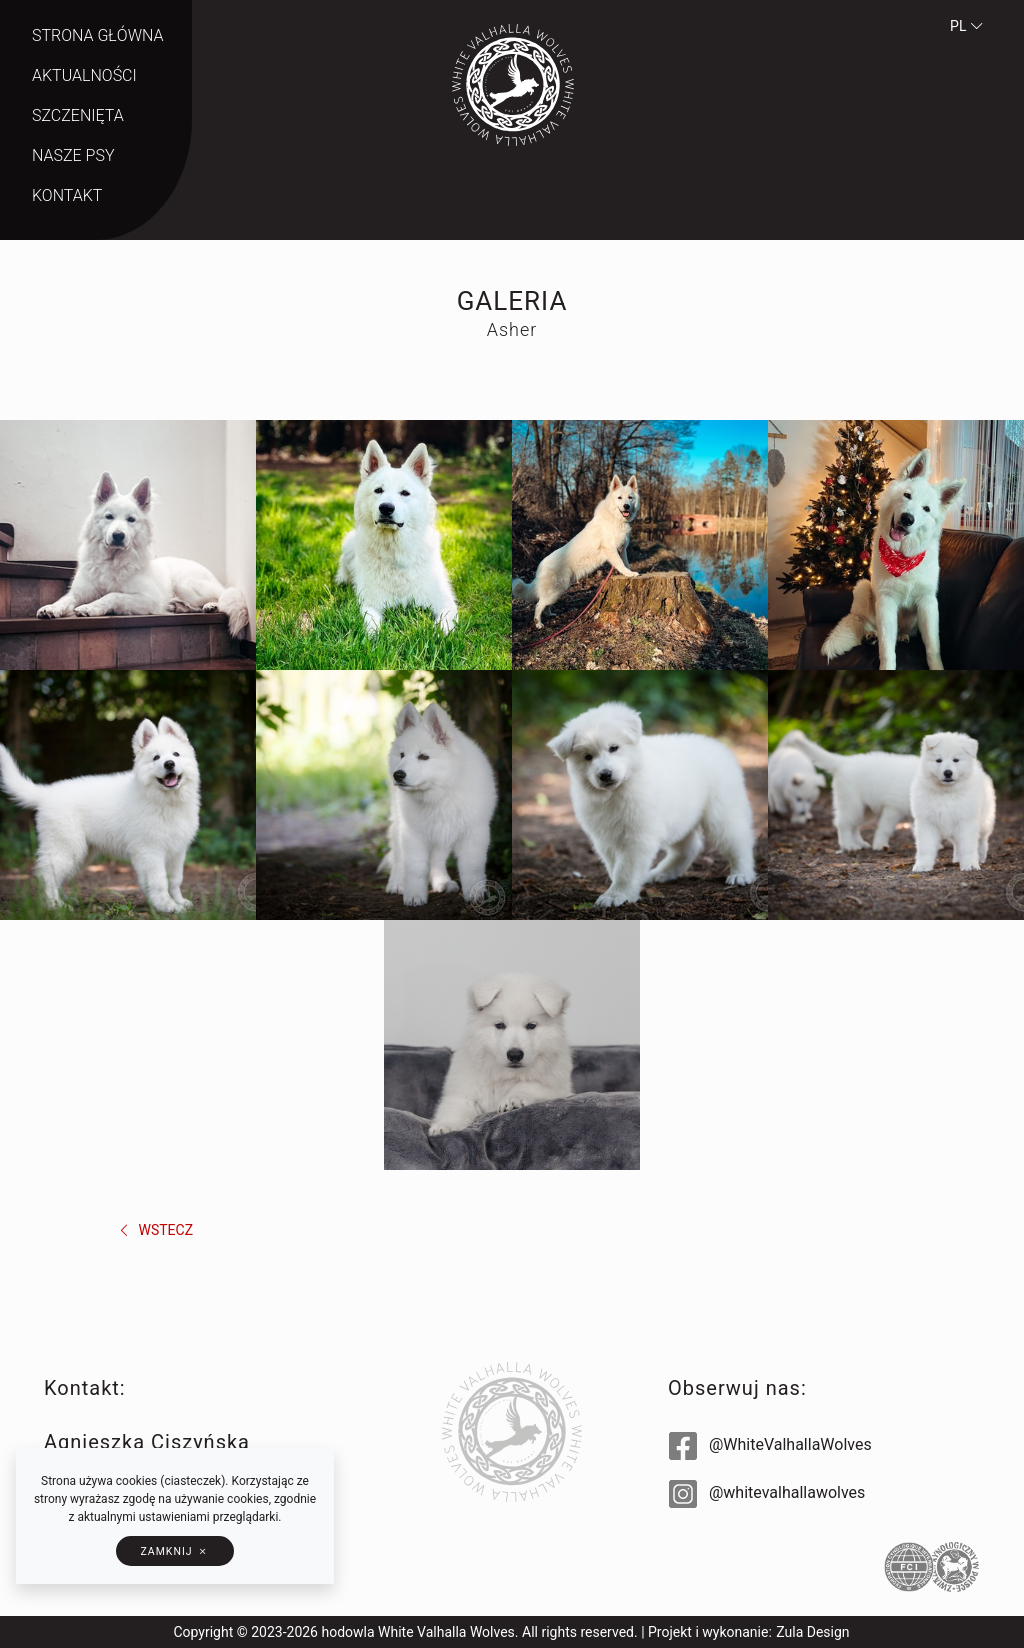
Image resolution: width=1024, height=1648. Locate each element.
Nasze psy (73, 155)
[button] (174, 1551)
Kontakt (67, 195)
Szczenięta (78, 115)
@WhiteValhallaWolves (770, 1444)
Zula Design (812, 1632)
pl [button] (967, 26)
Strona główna (98, 35)
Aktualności (84, 75)
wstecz (155, 1230)
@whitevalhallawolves (767, 1492)
